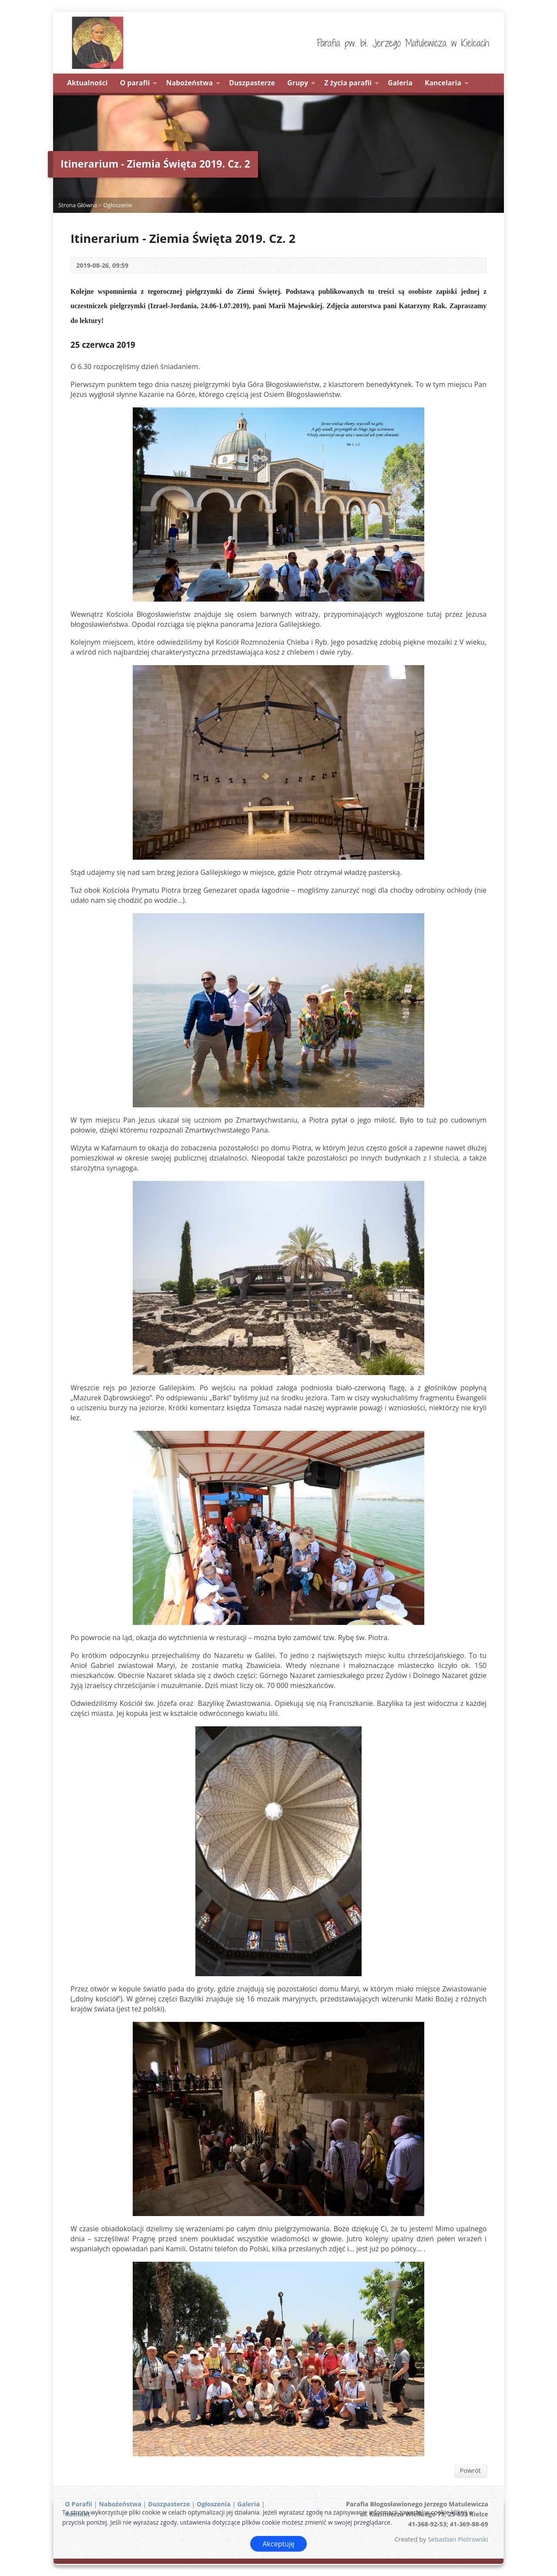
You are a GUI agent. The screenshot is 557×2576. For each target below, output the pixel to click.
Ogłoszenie (117, 205)
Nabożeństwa (189, 82)
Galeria (400, 82)
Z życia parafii (348, 82)
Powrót (470, 2470)
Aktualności (87, 82)
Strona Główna (77, 205)
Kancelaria (443, 82)
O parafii (135, 82)
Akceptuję (278, 2544)
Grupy (297, 82)
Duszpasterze (252, 82)
